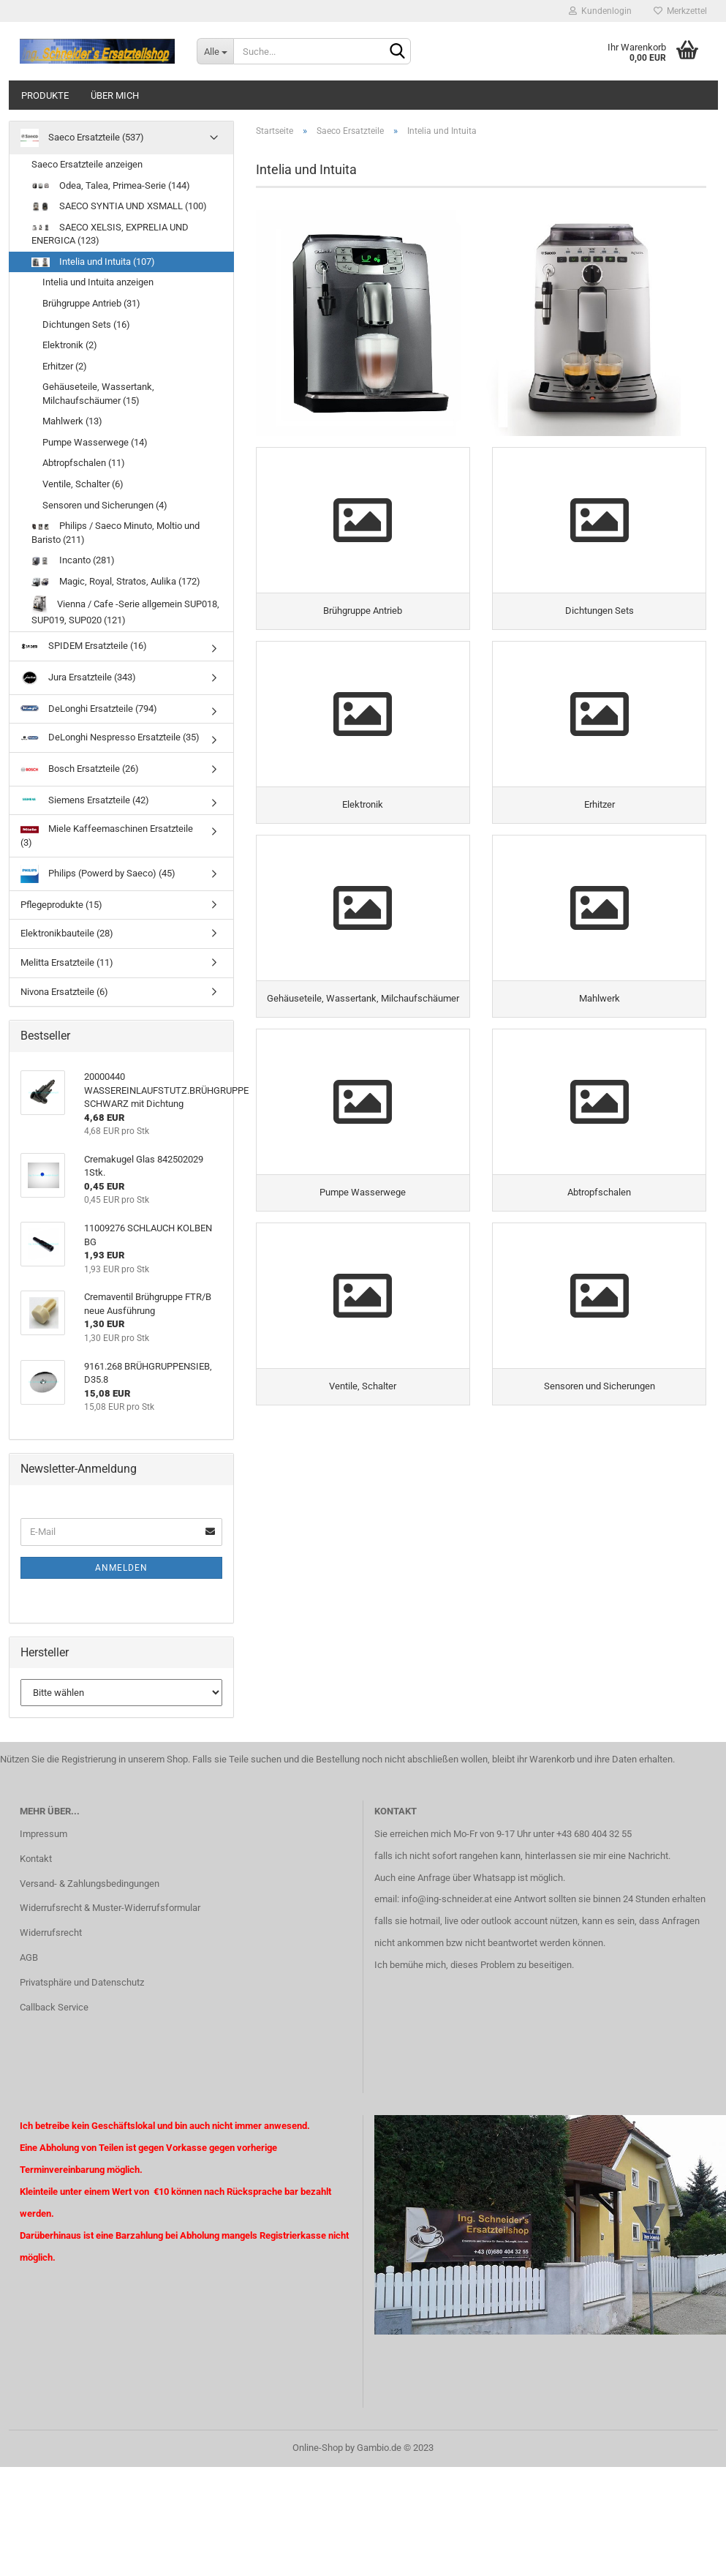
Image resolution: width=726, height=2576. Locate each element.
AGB (29, 1957)
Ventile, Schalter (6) (83, 483)
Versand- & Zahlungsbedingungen (89, 1883)
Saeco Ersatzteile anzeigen (87, 164)
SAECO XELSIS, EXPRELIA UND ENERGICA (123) (110, 234)
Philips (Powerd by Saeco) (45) (97, 873)
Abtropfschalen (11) (83, 462)
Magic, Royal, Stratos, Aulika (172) (115, 581)
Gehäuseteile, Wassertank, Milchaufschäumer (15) (98, 393)
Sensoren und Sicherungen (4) (104, 505)
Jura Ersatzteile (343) (78, 678)
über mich (115, 95)
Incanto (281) (73, 560)
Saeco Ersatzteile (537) (82, 138)
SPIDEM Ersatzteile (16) (83, 645)
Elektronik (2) (69, 344)
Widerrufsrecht (51, 1932)
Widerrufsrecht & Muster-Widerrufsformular (110, 1907)
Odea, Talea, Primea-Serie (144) (110, 185)
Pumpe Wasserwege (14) (95, 442)
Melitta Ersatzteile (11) (66, 962)
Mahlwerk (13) (72, 421)
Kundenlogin (600, 11)
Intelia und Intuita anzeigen (98, 282)
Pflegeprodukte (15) (61, 904)
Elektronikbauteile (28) (66, 933)
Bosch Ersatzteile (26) (79, 769)
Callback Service (54, 2007)
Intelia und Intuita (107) (93, 261)
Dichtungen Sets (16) (86, 324)
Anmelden (121, 1568)
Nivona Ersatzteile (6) (64, 991)
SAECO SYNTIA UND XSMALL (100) (119, 205)
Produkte (45, 95)
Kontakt (36, 1858)
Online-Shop (317, 2447)
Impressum (43, 1833)
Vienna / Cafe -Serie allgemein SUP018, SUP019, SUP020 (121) (125, 611)
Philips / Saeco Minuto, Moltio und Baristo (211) (115, 532)
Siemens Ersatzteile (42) (84, 800)
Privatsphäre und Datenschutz (82, 1982)
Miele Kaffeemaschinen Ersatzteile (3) (106, 835)
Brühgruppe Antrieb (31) (91, 303)
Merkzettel (680, 11)
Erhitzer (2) (64, 366)
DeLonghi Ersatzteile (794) (88, 709)
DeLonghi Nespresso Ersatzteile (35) (110, 737)
